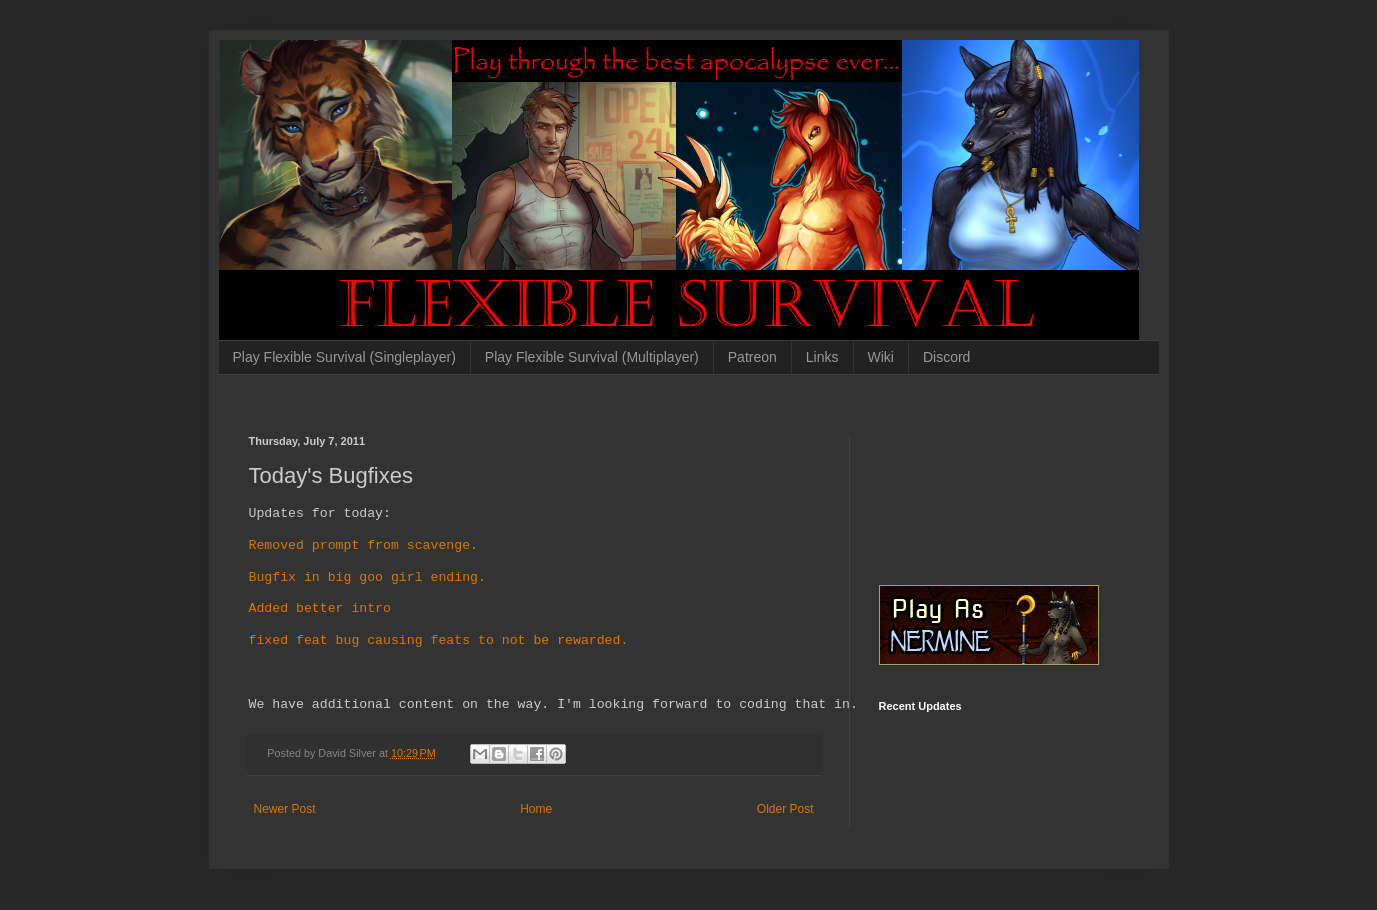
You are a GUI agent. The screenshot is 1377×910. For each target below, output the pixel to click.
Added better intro (320, 609)
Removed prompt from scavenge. (363, 546)
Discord (946, 357)
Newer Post (285, 809)
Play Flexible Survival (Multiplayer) (592, 357)
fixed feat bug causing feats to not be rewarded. (439, 641)
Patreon (752, 357)
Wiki (881, 357)
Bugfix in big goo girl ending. (367, 578)
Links (822, 357)
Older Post (785, 809)
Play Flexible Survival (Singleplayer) (344, 357)
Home (536, 809)
